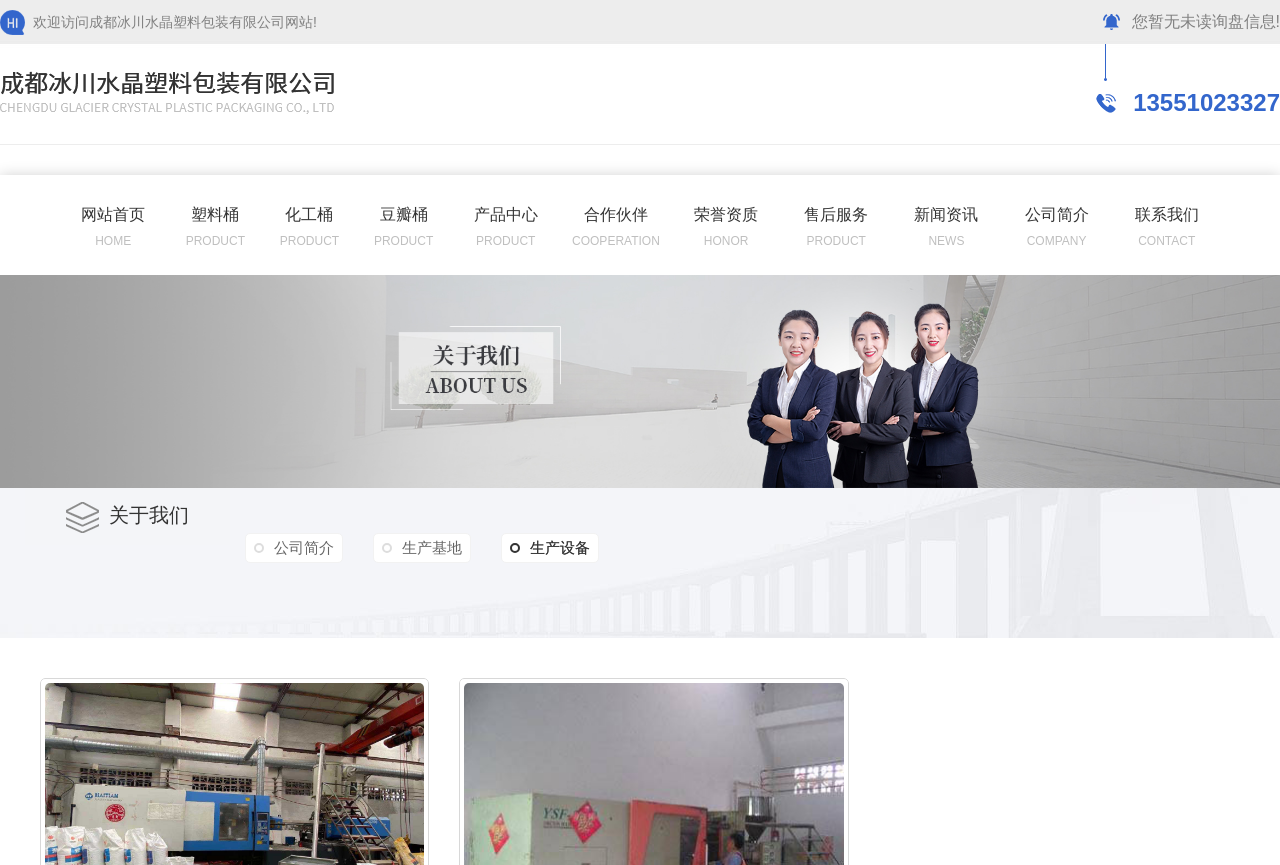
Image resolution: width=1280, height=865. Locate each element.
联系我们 (1167, 214)
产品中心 (506, 214)
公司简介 (1057, 214)
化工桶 (309, 214)
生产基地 (432, 547)
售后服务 (836, 214)
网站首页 (113, 214)
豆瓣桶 (404, 214)
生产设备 (550, 548)
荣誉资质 (726, 214)
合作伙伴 (616, 214)
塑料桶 (215, 214)
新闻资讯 (946, 214)
